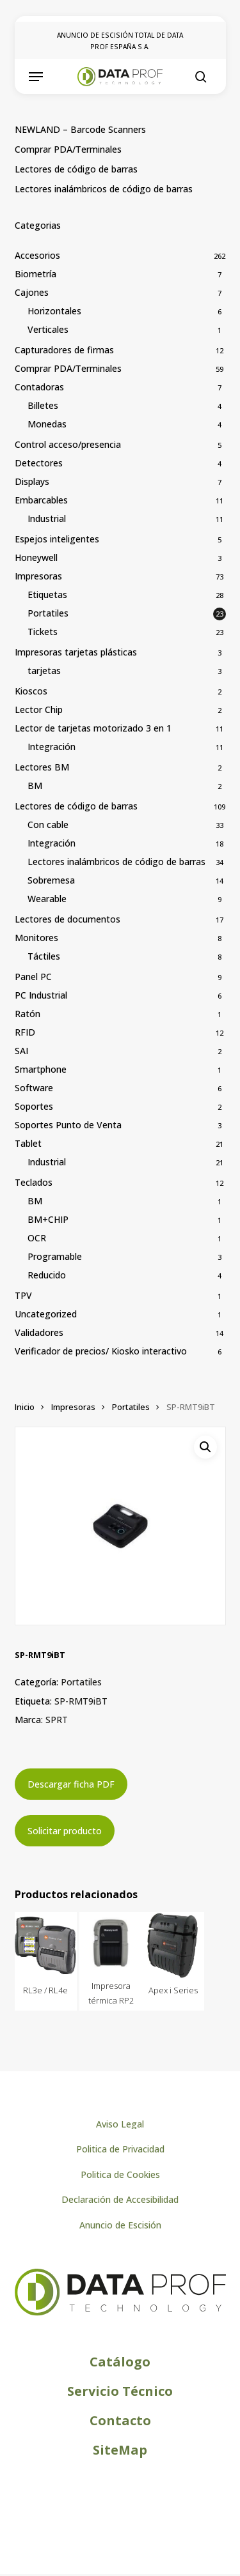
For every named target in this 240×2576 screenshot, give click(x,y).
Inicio (25, 1407)
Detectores (39, 463)
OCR (37, 1238)
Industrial (47, 518)
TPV (23, 1295)
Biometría (35, 274)
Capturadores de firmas (64, 350)
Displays (32, 481)
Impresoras (38, 576)
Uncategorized (46, 1314)
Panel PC (33, 976)
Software (34, 1088)
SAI (21, 1051)
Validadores (39, 1332)
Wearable (47, 899)
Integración (52, 746)
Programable (55, 1256)
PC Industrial (41, 995)
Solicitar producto (65, 1831)
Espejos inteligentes (57, 539)
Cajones (32, 292)
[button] (36, 76)
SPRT (56, 1719)
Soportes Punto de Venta (68, 1125)
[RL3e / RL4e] (46, 1945)
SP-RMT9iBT (81, 1701)
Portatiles (48, 613)
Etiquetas (47, 594)
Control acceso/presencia (68, 444)
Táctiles (44, 956)
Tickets (43, 631)
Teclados (33, 1182)
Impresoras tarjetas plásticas (76, 652)
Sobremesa (51, 880)
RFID (25, 1032)
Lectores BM (42, 767)
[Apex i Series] (173, 1945)
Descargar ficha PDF (71, 1784)
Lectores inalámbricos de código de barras (104, 189)
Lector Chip (39, 709)
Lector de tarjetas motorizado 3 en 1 (93, 728)
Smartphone (41, 1069)
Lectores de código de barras (76, 169)
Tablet (28, 1143)
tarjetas (44, 670)
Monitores (36, 937)
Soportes (34, 1106)
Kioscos (31, 691)
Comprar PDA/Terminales (68, 149)
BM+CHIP (48, 1219)
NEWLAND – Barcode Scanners (80, 129)
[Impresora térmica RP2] (110, 1943)
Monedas (47, 424)
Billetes (43, 405)
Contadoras (39, 387)
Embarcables (41, 500)
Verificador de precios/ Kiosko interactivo (101, 1351)
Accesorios (37, 255)
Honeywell (36, 557)
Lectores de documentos (67, 919)
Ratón (27, 1014)
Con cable (48, 824)
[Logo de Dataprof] (120, 2312)
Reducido (47, 1275)
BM (35, 785)
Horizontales (54, 311)
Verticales (48, 329)
